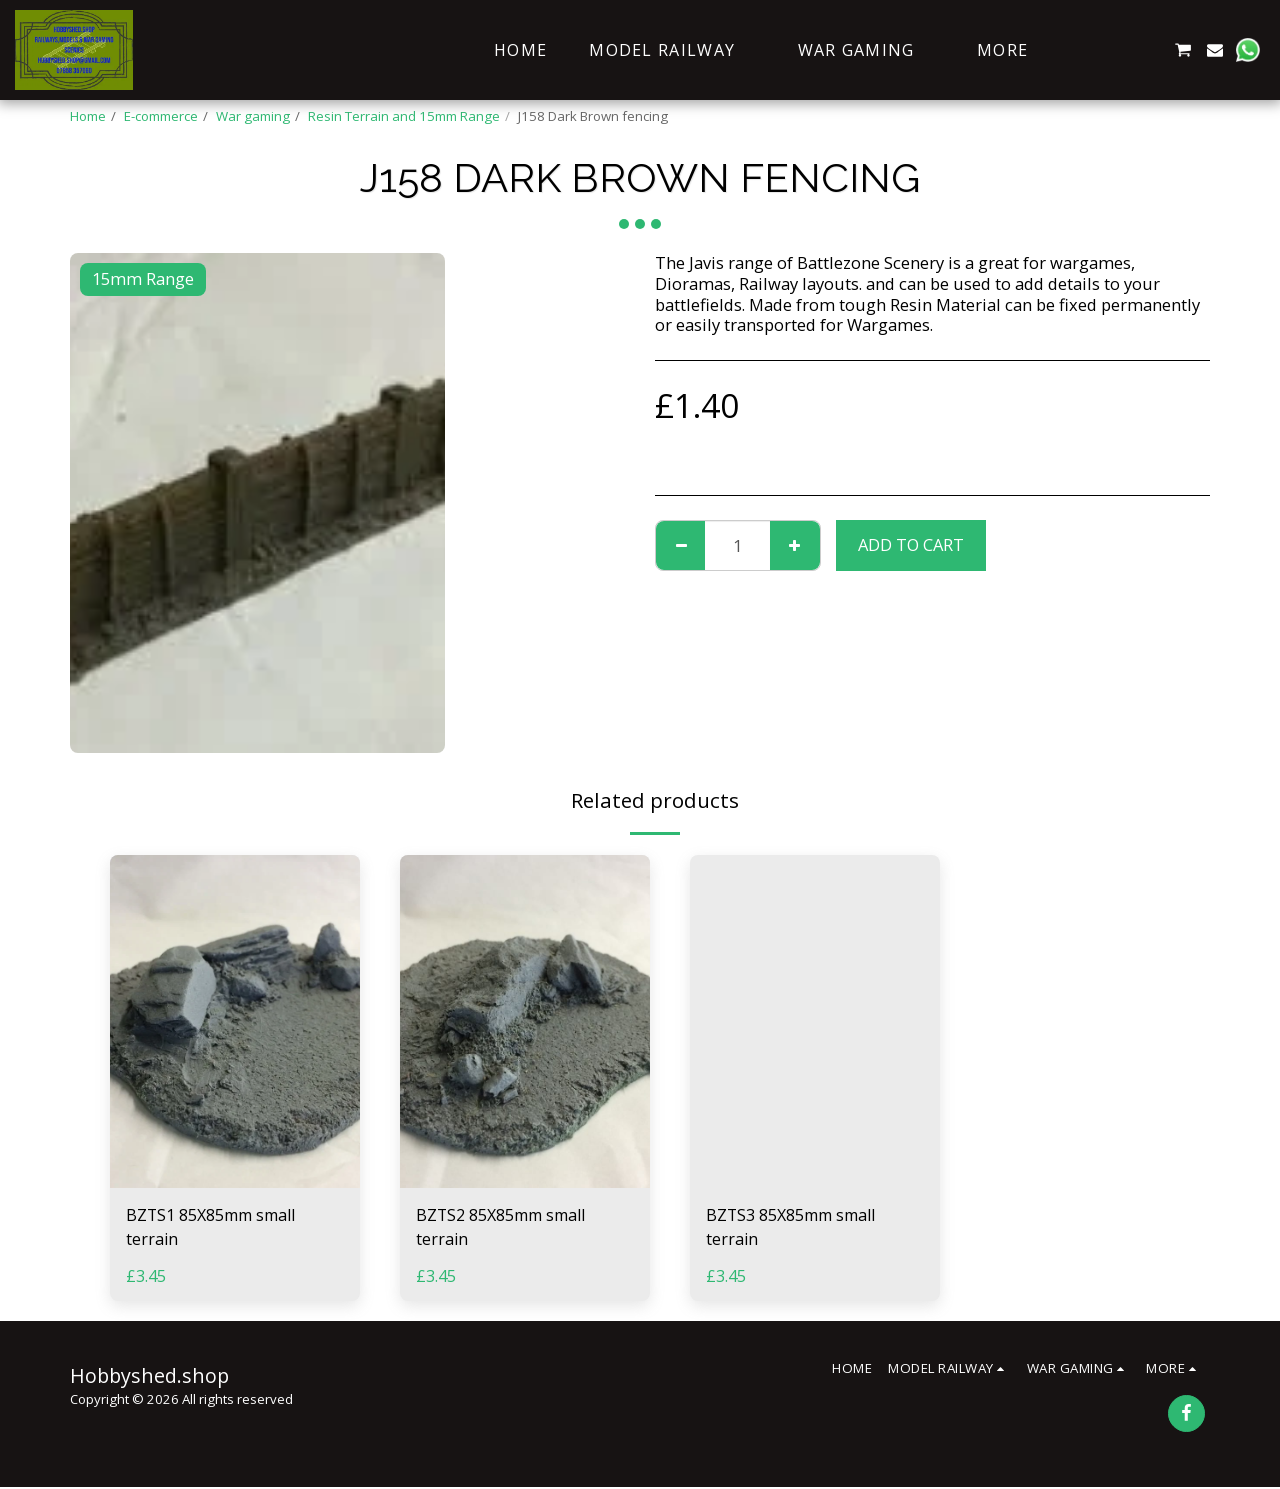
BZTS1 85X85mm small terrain (215, 1228)
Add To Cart (911, 544)
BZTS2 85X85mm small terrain (505, 1228)
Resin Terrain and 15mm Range (404, 116)
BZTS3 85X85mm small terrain (795, 1228)
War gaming (253, 116)
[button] (1086, 50)
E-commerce (161, 116)
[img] (235, 1021)
